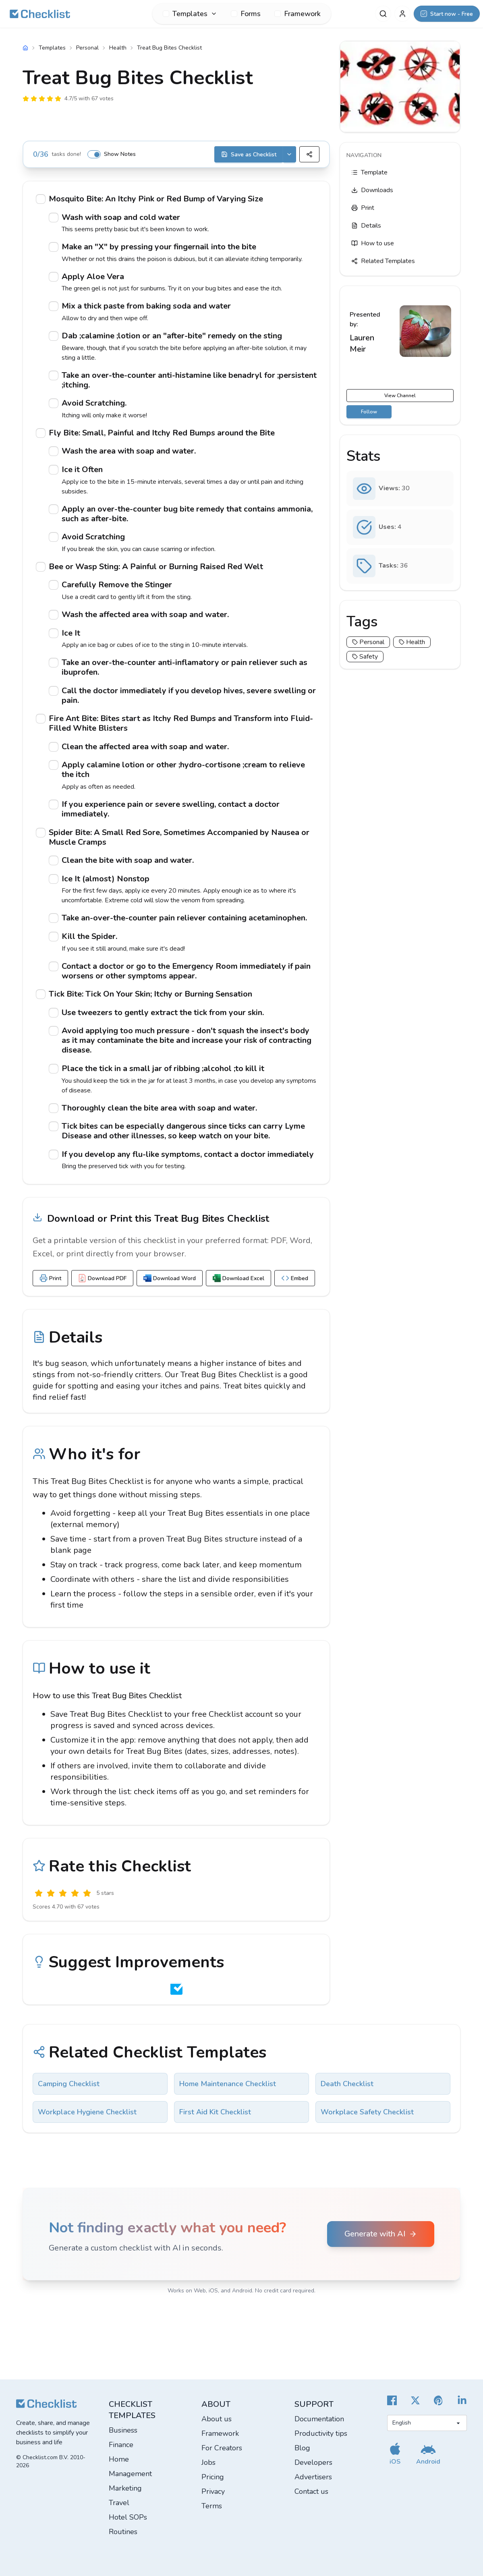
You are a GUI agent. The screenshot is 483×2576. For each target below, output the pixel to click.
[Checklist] (40, 14)
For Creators (221, 2448)
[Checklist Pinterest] (439, 2400)
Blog (302, 2448)
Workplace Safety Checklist (367, 2112)
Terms (211, 2506)
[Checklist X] (415, 2400)
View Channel (400, 395)
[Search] (383, 14)
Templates (52, 48)
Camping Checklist (69, 2084)
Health (117, 48)
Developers (313, 2462)
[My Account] (402, 14)
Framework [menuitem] (297, 14)
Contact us (311, 2491)
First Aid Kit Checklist (215, 2112)
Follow (369, 411)
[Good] (75, 1893)
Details (366, 225)
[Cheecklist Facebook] (392, 2400)
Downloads (372, 190)
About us (216, 2419)
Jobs (208, 2462)
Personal (87, 48)
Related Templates (383, 261)
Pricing (212, 2477)
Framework (220, 2433)
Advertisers (313, 2477)
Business (123, 2430)
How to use (372, 243)
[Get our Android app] (428, 2453)
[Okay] (63, 1893)
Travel (119, 2503)
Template (369, 172)
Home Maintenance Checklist (227, 2084)
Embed (294, 1278)
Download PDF (102, 1278)
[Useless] (39, 1893)
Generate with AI (380, 2233)
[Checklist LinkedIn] (462, 2400)
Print (50, 1278)
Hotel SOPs (128, 2517)
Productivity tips (320, 2433)
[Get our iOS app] (395, 2453)
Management (130, 2474)
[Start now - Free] (447, 14)
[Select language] (427, 2423)
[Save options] (289, 154)
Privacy (213, 2491)
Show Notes (120, 154)
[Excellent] (87, 1893)
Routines (123, 2532)
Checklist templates (132, 2410)
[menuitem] (190, 13)
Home (119, 2459)
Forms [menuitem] (246, 14)
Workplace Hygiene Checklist (87, 2112)
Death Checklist (347, 2084)
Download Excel (238, 1278)
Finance (121, 2445)
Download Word (169, 1278)
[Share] (309, 154)
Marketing (125, 2488)
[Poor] (51, 1893)
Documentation (319, 2419)
